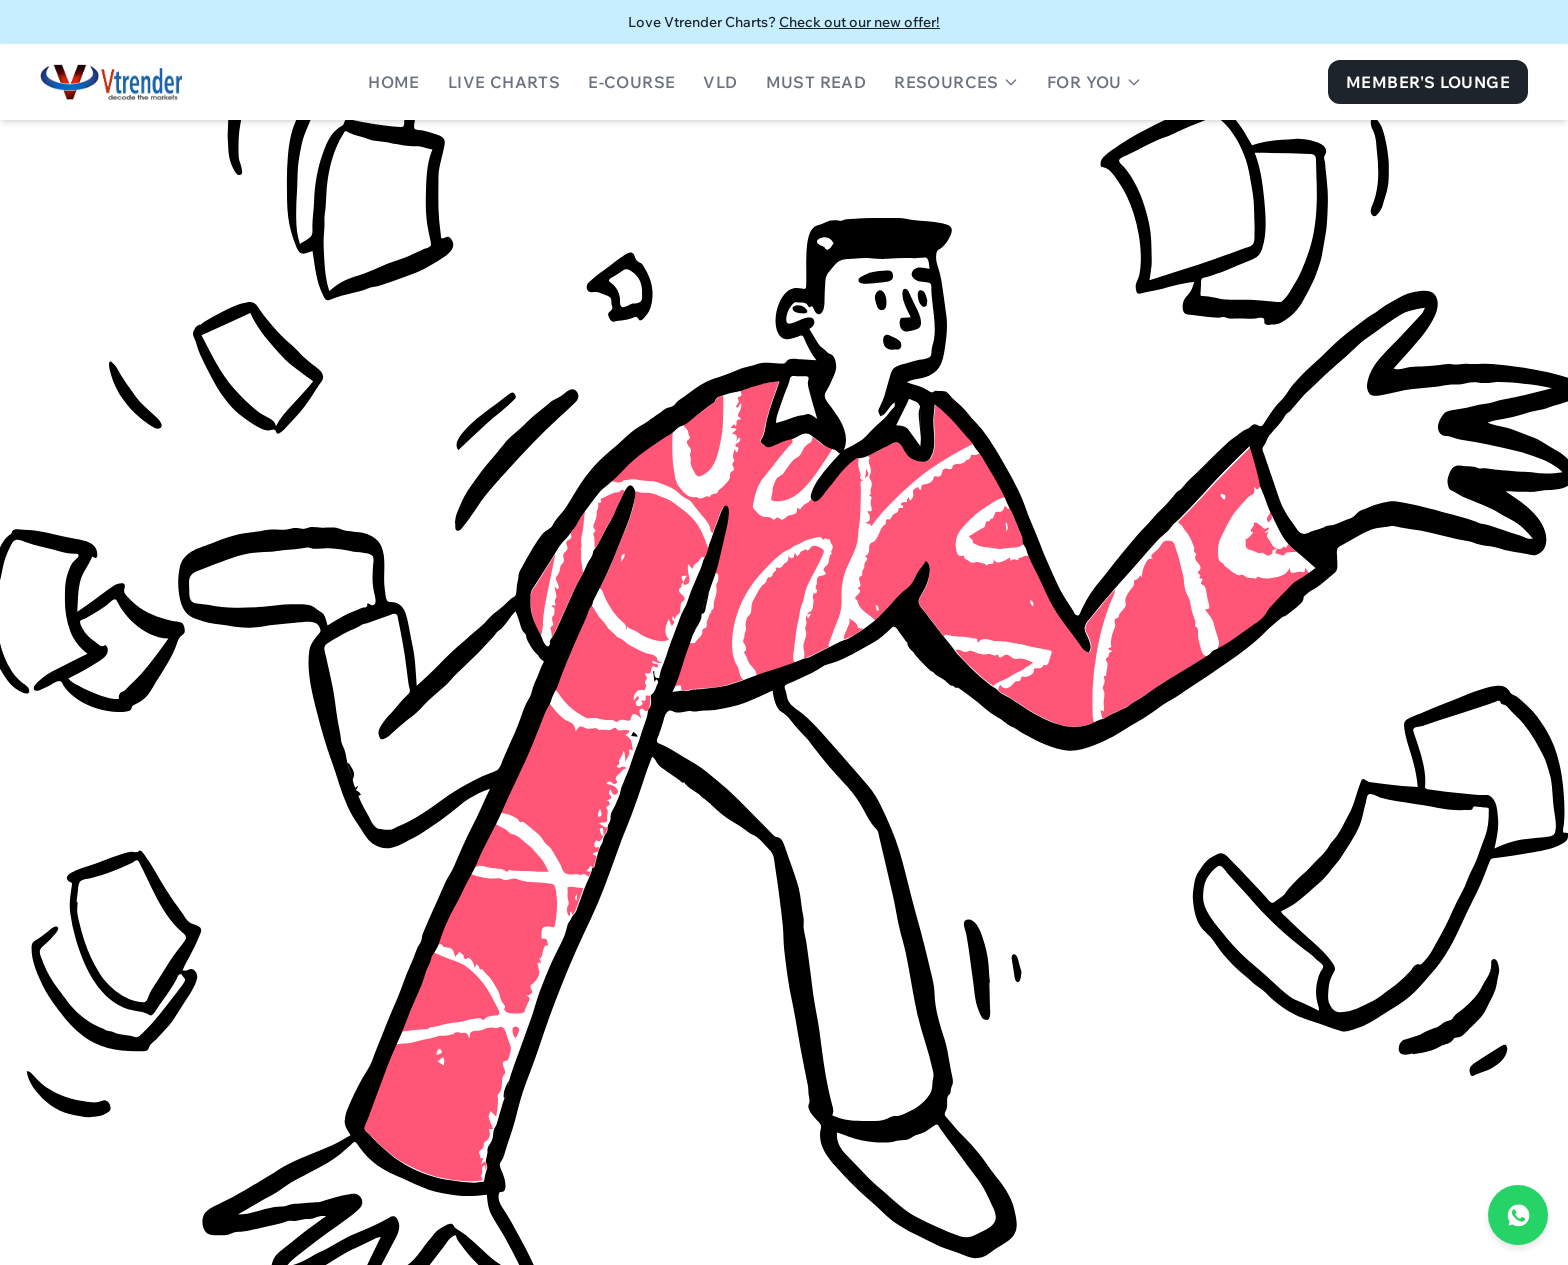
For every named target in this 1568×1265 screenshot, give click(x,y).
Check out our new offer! (859, 22)
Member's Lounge (1428, 82)
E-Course (631, 82)
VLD (720, 82)
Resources (956, 82)
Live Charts (504, 82)
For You (1094, 82)
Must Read (816, 82)
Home (394, 82)
